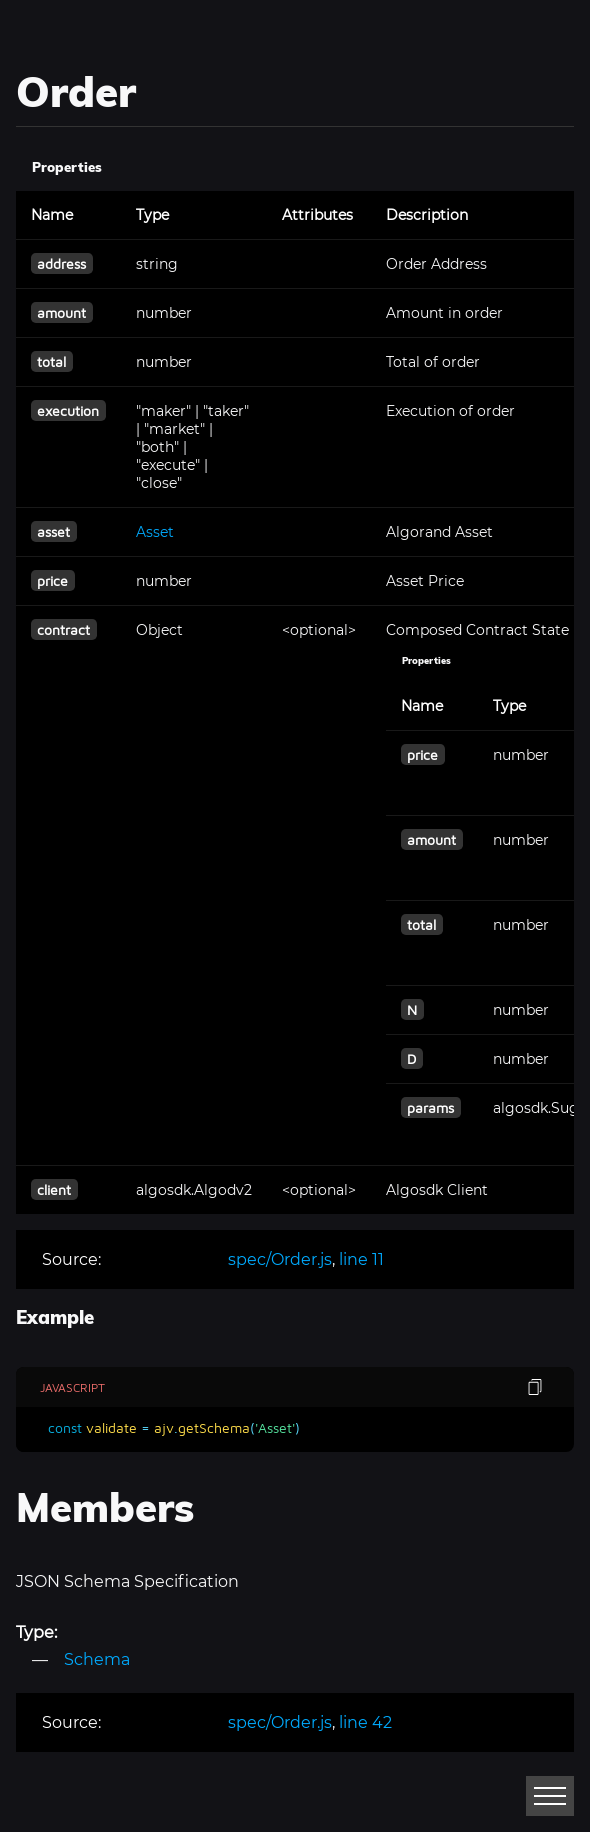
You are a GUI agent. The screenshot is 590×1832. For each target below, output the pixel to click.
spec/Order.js (280, 1259)
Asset (155, 532)
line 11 (361, 1259)
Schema (97, 1659)
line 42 (365, 1722)
